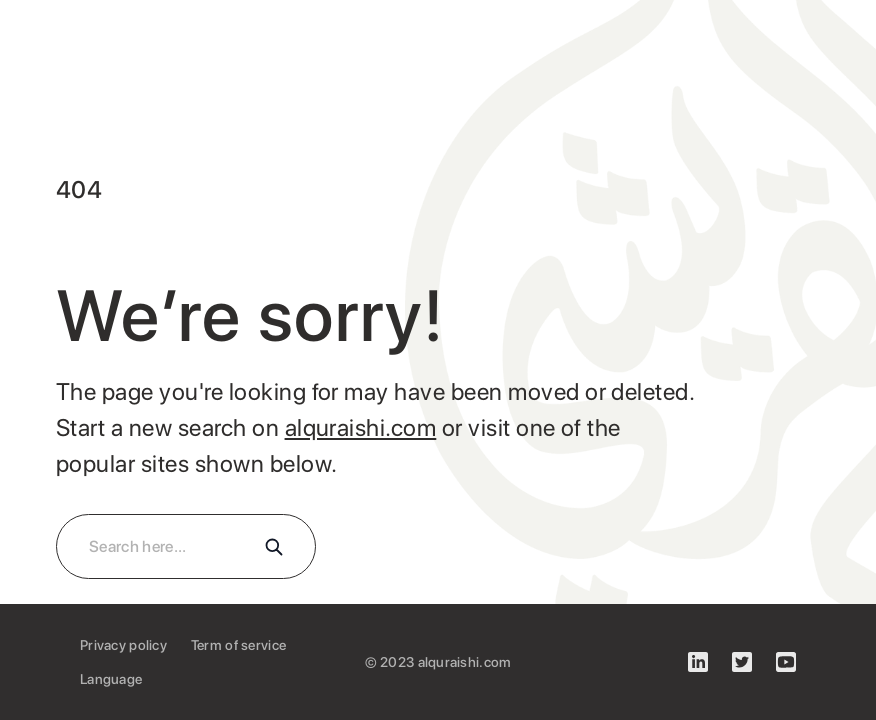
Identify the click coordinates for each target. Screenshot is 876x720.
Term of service (238, 645)
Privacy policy (123, 645)
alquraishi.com (361, 427)
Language (111, 679)
